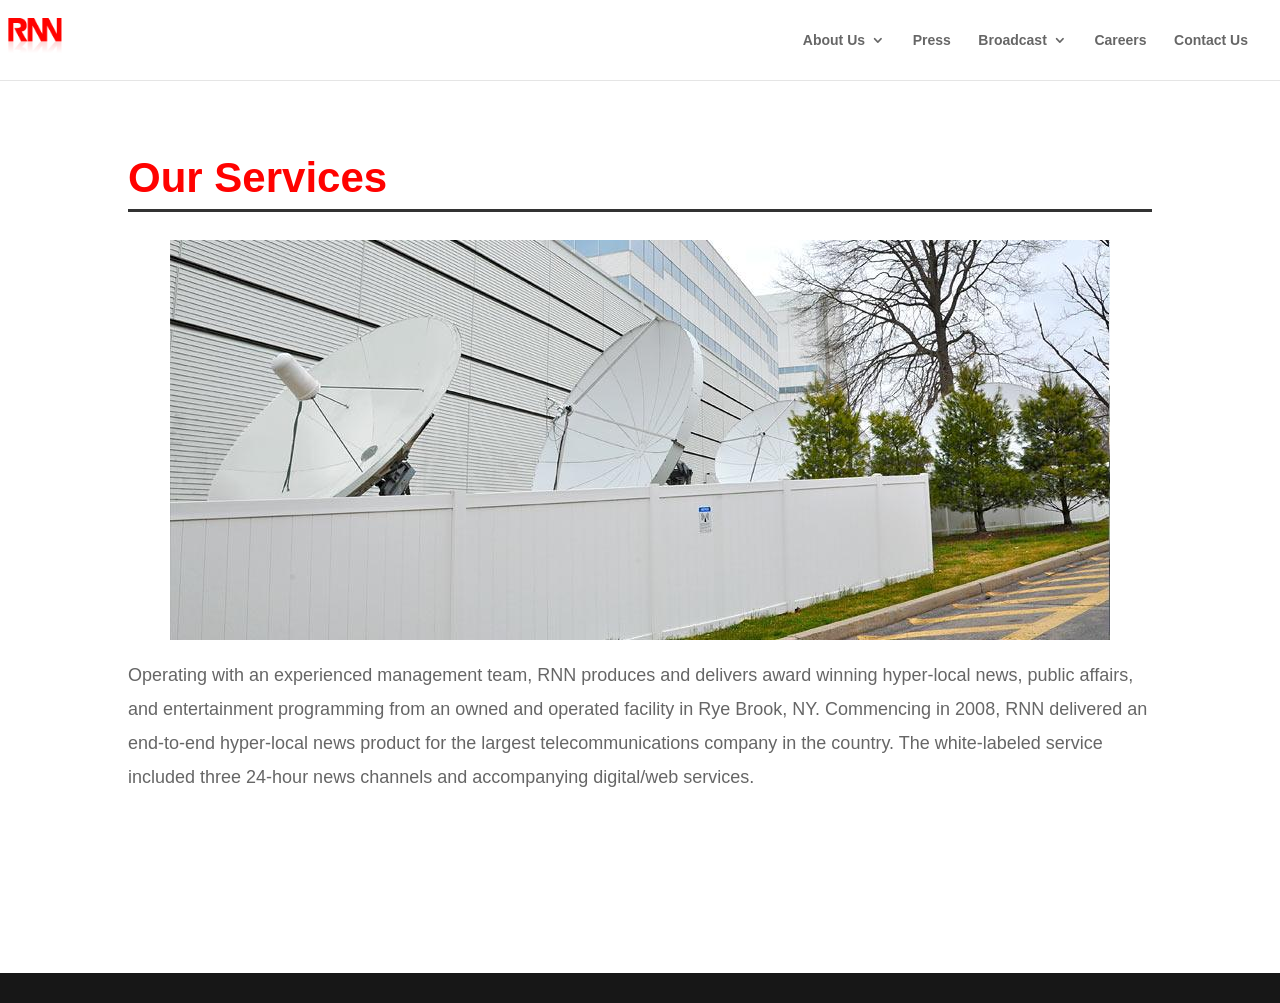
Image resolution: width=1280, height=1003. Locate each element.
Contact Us (1211, 40)
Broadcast (1012, 40)
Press (932, 40)
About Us (834, 40)
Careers (1120, 40)
